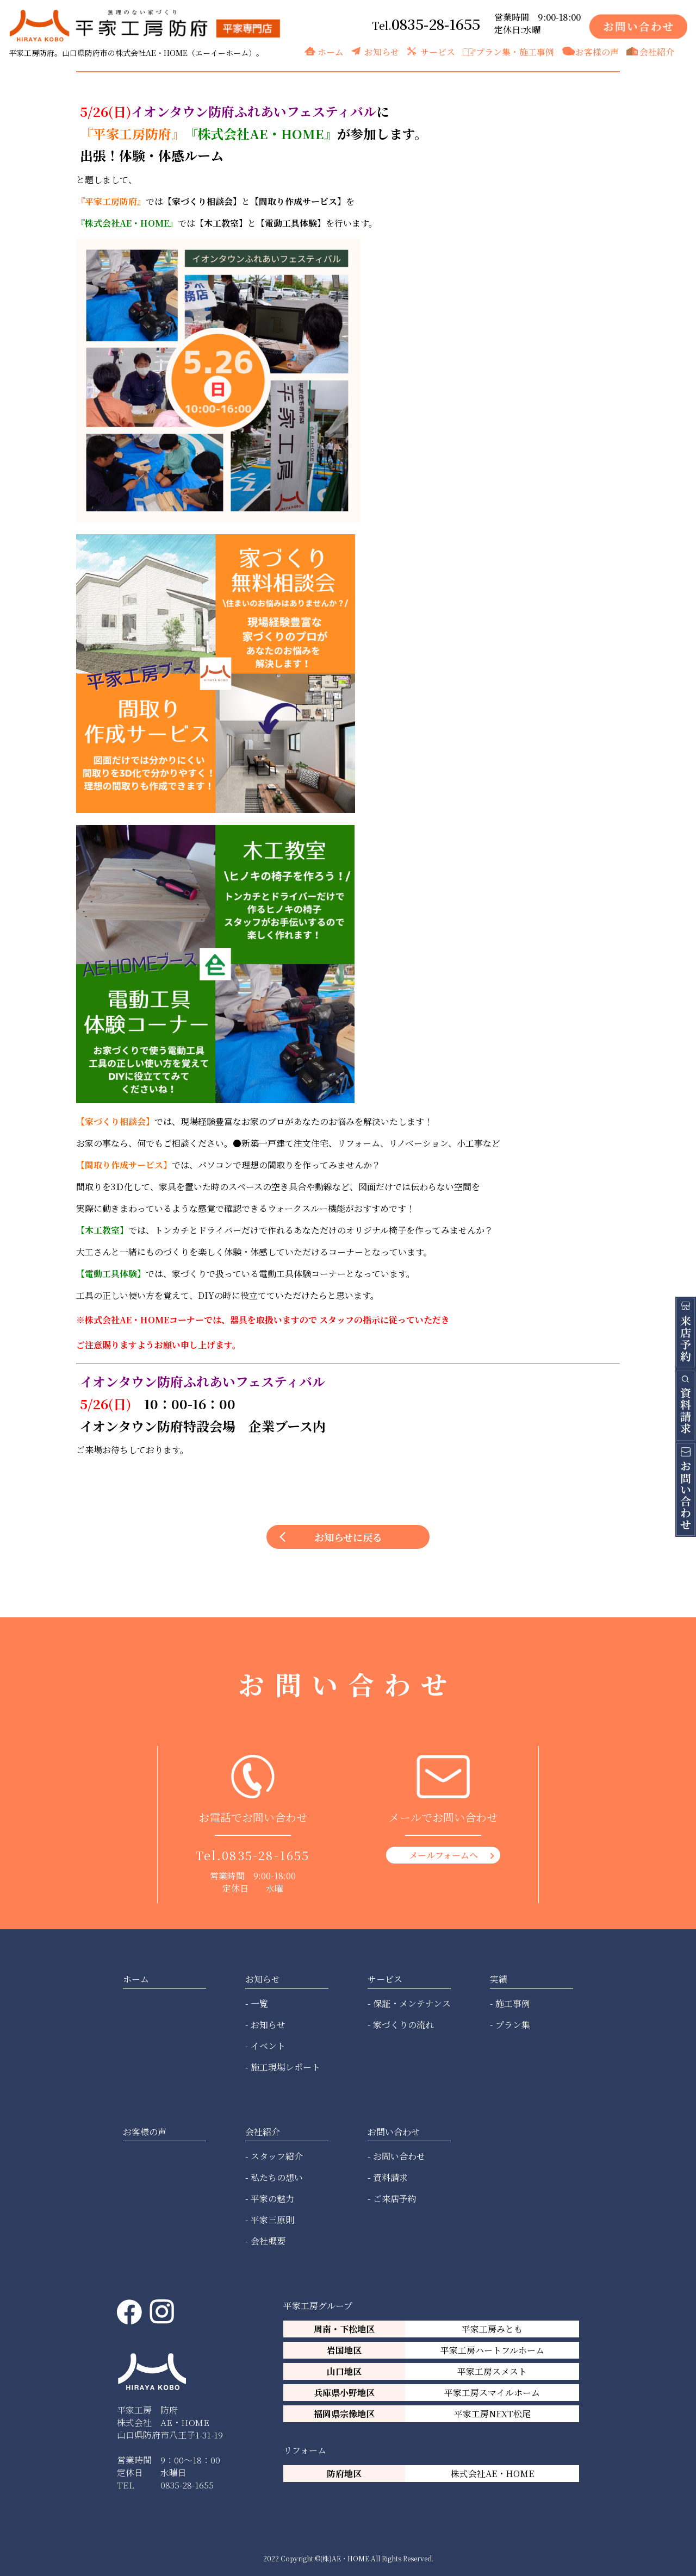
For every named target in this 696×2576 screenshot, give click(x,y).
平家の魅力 (272, 2198)
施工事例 (512, 2003)
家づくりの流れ (403, 2024)
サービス (437, 52)
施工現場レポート (285, 2067)
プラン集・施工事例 (515, 52)
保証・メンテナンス (412, 2003)
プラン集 (512, 2024)
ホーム (331, 52)
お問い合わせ (399, 2156)
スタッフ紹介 (277, 2156)
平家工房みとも (492, 2329)
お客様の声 (597, 52)
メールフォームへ (443, 1855)
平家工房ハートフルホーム (492, 2350)
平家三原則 (272, 2220)
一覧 (259, 2003)
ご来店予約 (395, 2198)
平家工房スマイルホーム (492, 2392)
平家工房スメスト (492, 2371)
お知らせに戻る (348, 1537)
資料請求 (390, 2177)
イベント (268, 2046)
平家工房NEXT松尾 (492, 2414)
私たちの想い (277, 2177)
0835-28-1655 (435, 24)
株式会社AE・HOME (492, 2473)
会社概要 (268, 2241)
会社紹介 (656, 52)
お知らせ (381, 52)
